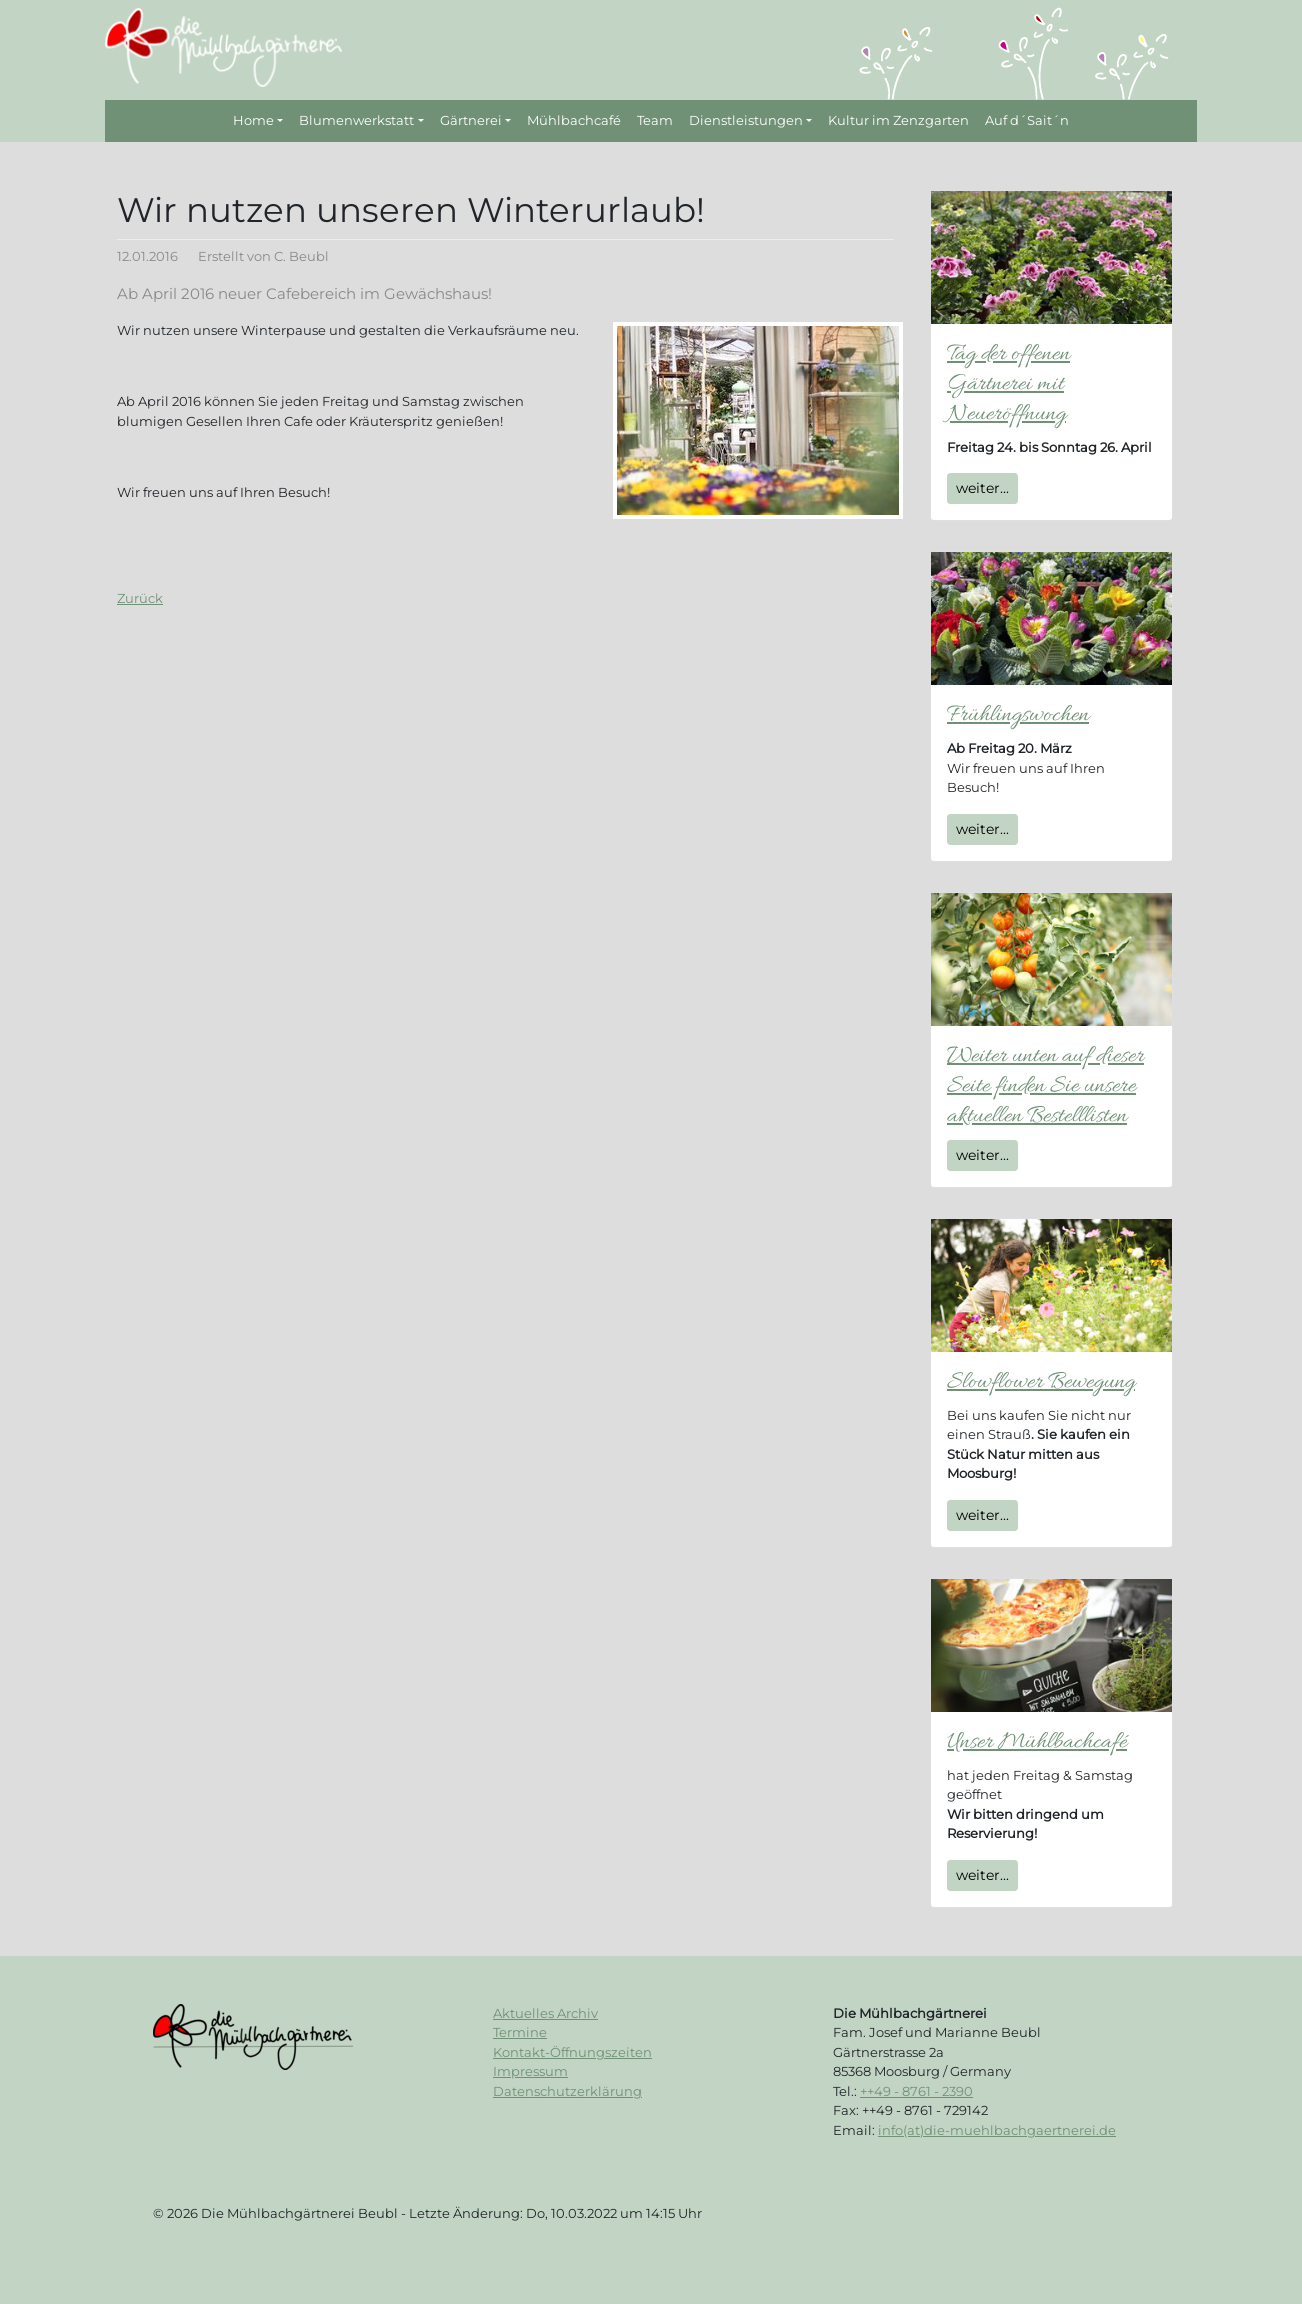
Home (253, 120)
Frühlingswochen (1018, 715)
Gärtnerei (471, 120)
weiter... (982, 488)
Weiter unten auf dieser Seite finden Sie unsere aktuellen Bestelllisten (1045, 1086)
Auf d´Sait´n (1027, 120)
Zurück (140, 598)
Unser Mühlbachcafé (1037, 1742)
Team (655, 120)
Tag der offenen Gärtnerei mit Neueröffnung (1008, 384)
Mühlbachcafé (574, 120)
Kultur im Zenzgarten (898, 120)
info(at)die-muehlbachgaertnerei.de (997, 2130)
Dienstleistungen (746, 120)
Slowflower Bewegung (1041, 1382)
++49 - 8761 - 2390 (916, 2091)
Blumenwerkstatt (356, 120)
